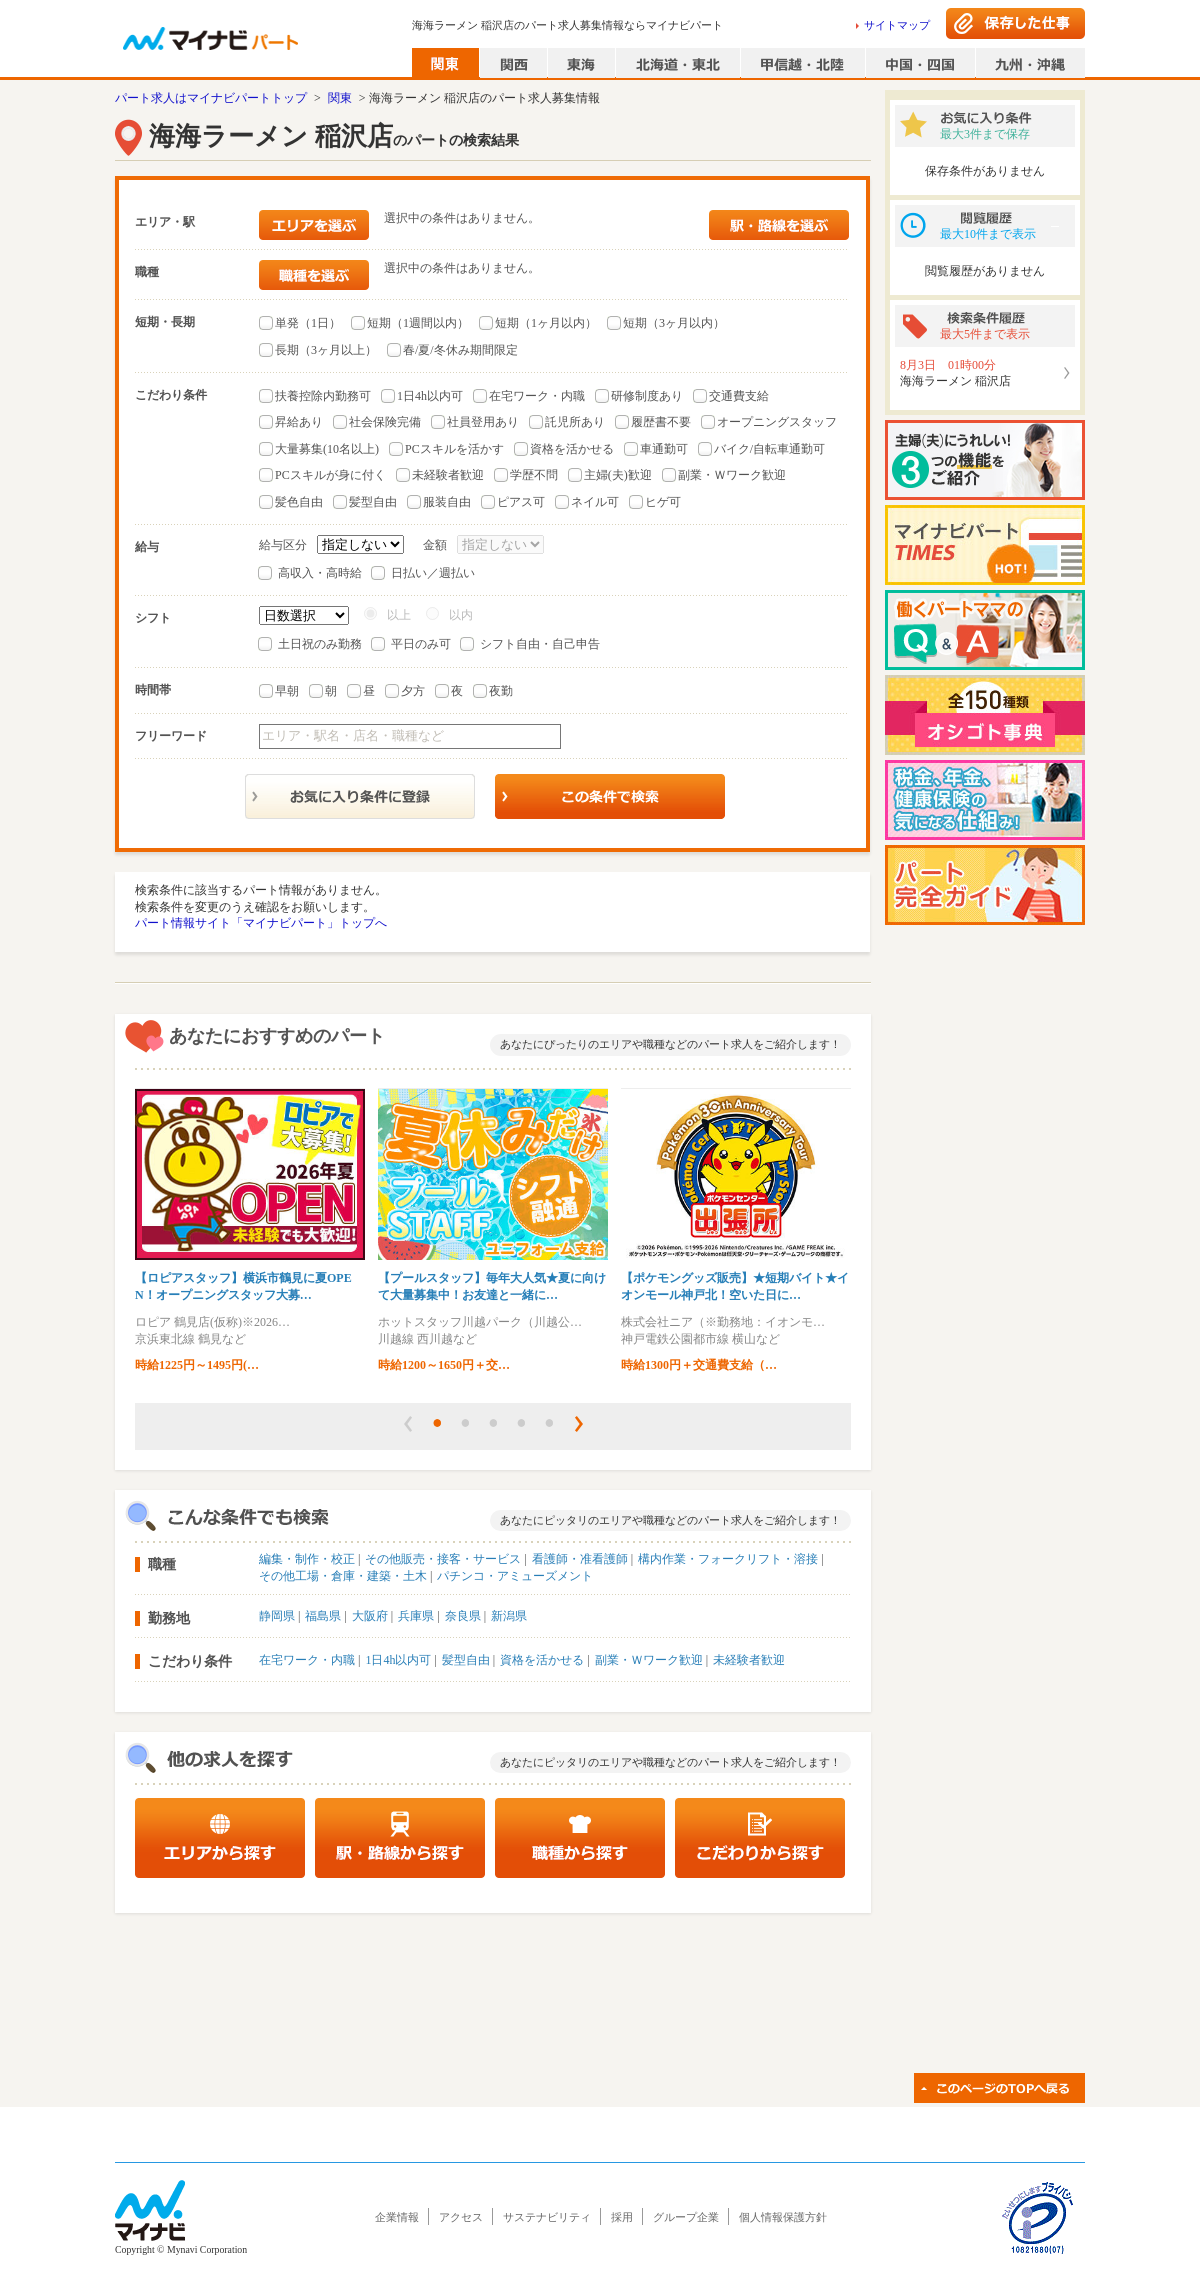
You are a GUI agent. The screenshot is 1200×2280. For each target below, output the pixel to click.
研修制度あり (647, 396)
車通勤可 (664, 449)
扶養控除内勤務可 (323, 396)
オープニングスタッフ (777, 422)
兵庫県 (416, 1616)
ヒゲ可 (663, 502)
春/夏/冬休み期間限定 (460, 350)
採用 (622, 2217)
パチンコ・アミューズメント (515, 1576)
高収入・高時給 (320, 573)
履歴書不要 (661, 422)
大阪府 (370, 1616)
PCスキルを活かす (454, 449)
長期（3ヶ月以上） (326, 350)
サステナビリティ (547, 2217)
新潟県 (509, 1616)
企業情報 (397, 2217)
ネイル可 (595, 502)
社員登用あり (483, 422)
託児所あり (575, 422)
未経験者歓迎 (448, 475)
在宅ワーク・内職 (537, 396)
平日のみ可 (421, 644)
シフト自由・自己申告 (540, 644)
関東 (340, 98)
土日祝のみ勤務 (320, 644)
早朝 (287, 691)
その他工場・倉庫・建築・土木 (343, 1576)
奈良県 (463, 1616)
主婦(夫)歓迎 (618, 475)
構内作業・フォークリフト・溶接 (728, 1559)
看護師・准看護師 (580, 1559)
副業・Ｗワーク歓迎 (732, 475)
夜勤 (501, 691)
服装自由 (447, 502)
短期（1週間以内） (418, 323)
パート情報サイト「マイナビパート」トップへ (261, 923)
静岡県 (277, 1616)
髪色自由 (299, 502)
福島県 (323, 1616)
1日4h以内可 (430, 396)
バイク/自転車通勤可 (769, 449)
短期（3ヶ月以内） (674, 323)
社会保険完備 (385, 422)
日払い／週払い (433, 573)
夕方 (413, 691)
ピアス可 (521, 502)
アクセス (461, 2217)
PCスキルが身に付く (330, 475)
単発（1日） (308, 323)
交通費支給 (739, 396)
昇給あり (299, 422)
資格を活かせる (572, 449)
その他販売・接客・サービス (443, 1559)
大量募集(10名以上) (327, 449)
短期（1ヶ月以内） (546, 323)
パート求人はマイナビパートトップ (211, 98)
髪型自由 (373, 502)
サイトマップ (897, 25)
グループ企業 (686, 2217)
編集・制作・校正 (307, 1559)
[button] (408, 1424)
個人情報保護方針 (783, 2217)
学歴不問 (534, 475)
